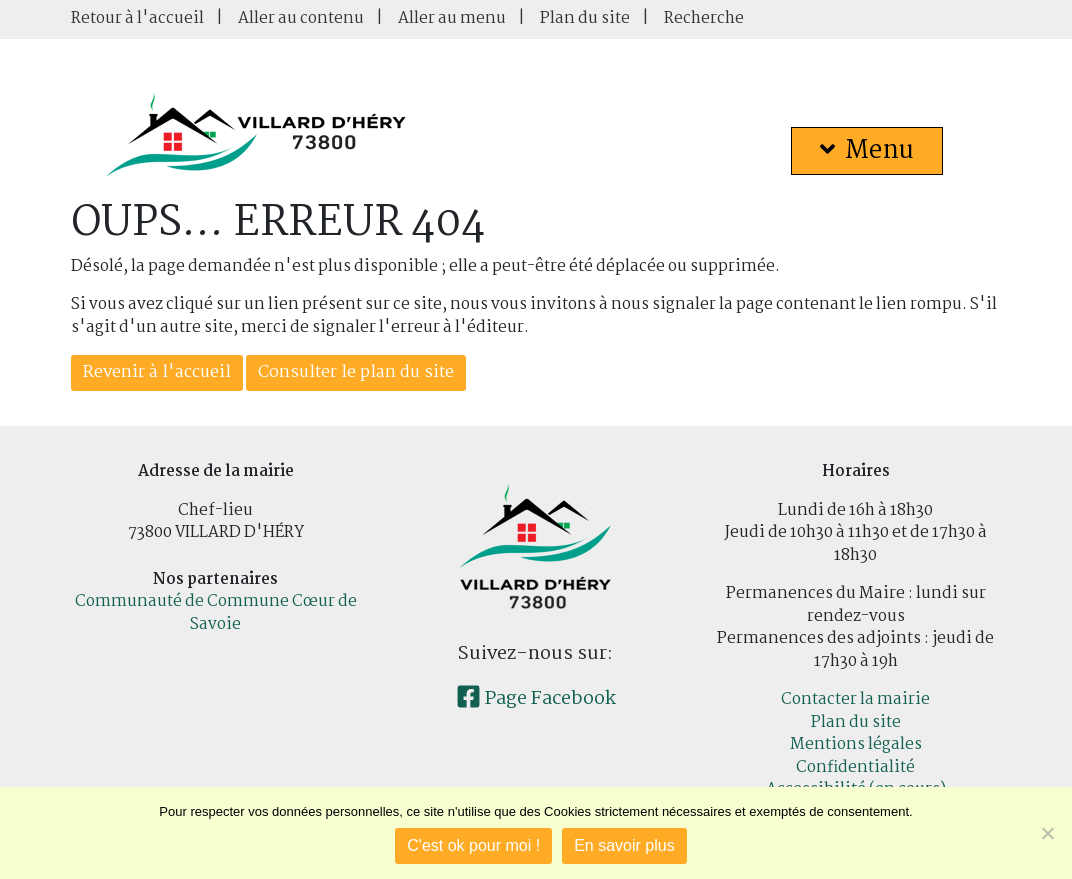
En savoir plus (624, 845)
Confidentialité (855, 767)
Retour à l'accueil (137, 18)
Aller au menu (452, 18)
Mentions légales (856, 744)
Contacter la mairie (855, 699)
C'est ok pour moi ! (473, 845)
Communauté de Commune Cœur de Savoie (216, 613)
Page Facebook (536, 699)
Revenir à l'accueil (157, 372)
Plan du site (585, 18)
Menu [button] (867, 151)
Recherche (704, 18)
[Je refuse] (1047, 833)
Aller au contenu (301, 18)
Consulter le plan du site (356, 372)
